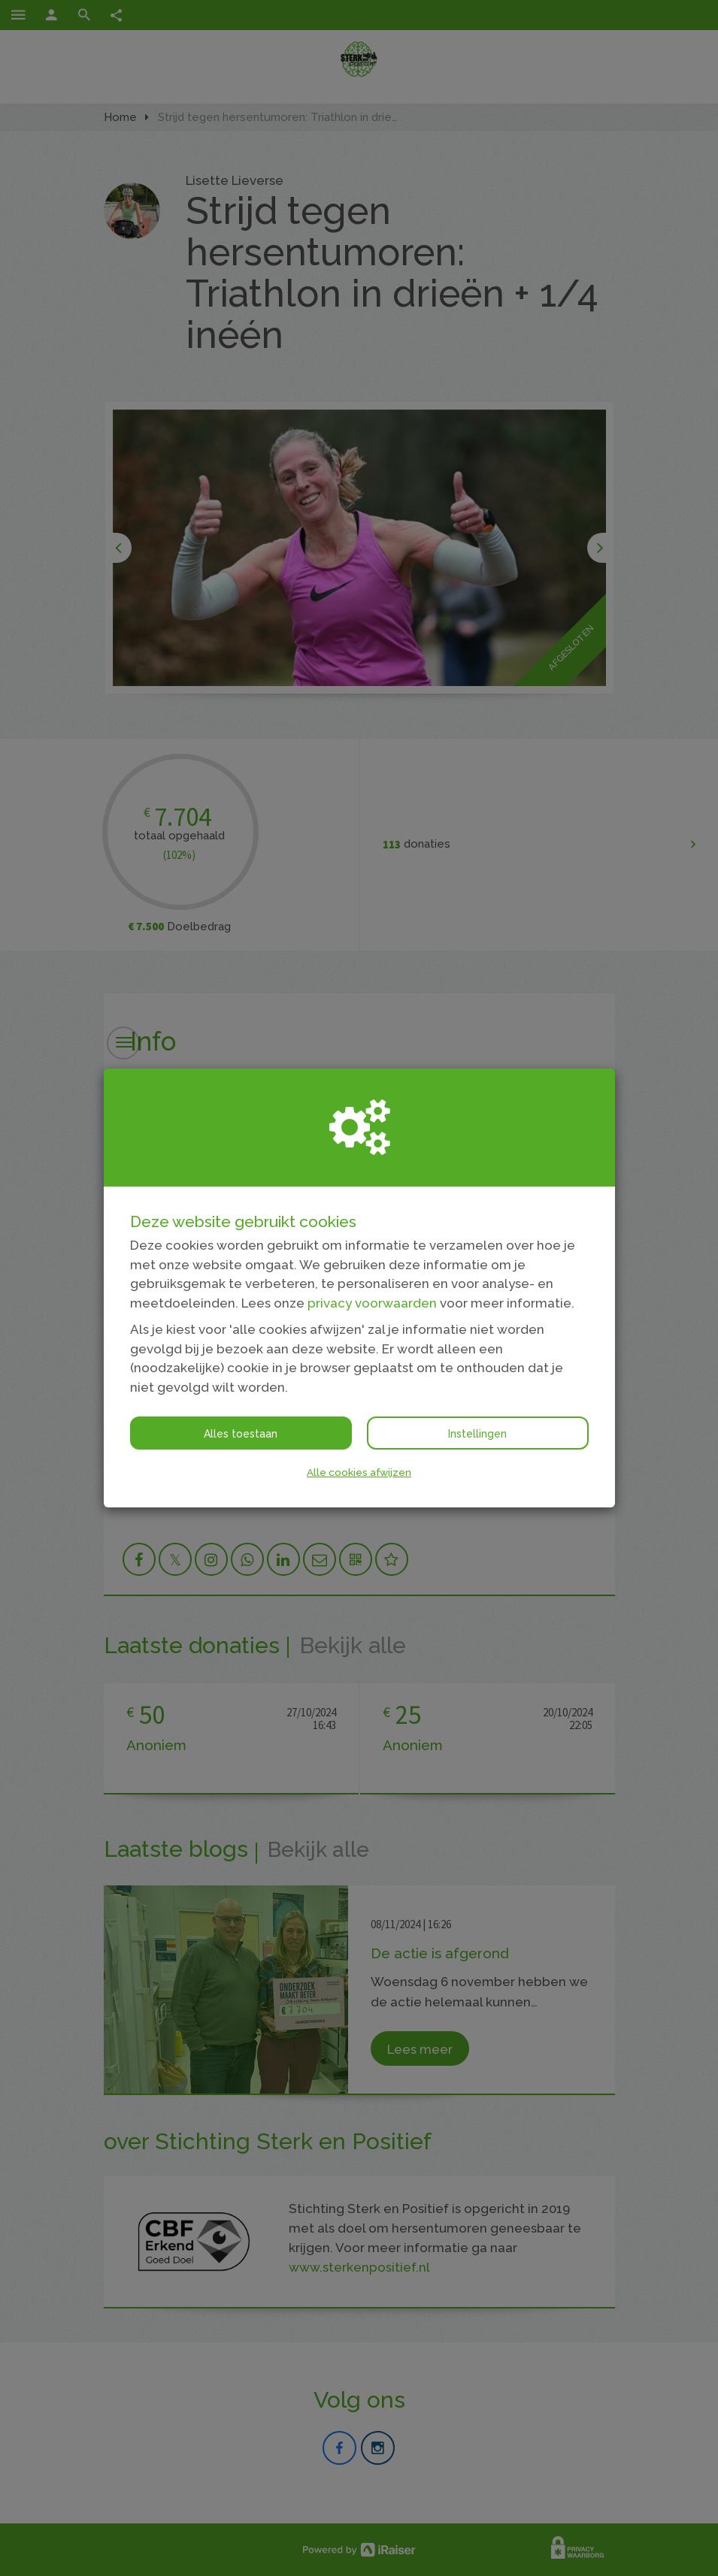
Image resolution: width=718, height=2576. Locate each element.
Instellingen (477, 1434)
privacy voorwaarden (372, 1303)
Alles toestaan (240, 1434)
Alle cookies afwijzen (359, 1472)
